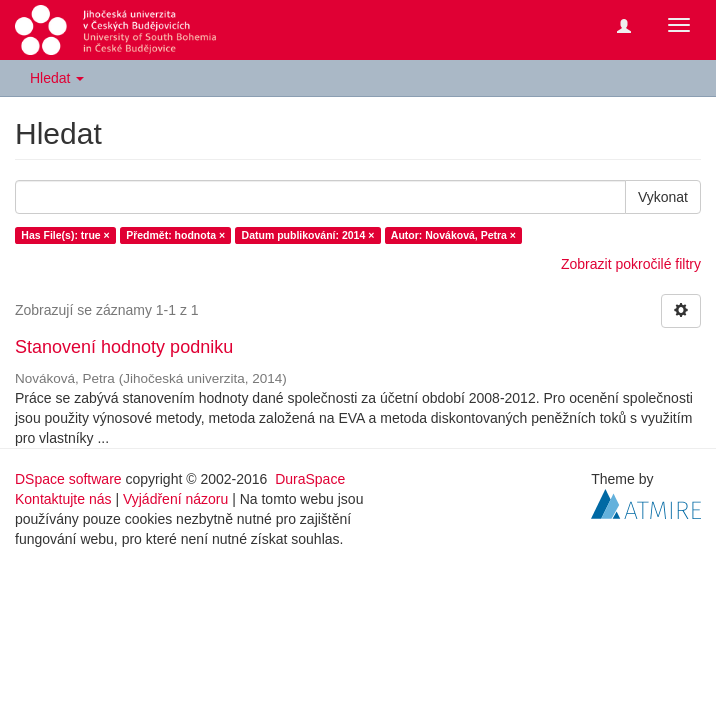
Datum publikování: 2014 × (308, 235)
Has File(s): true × (65, 235)
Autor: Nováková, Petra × (453, 235)
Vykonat (663, 197)
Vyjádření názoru (175, 499)
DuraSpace (310, 479)
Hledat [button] (57, 78)
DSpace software (68, 479)
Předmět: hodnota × (175, 235)
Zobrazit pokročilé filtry (631, 264)
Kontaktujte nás (63, 499)
